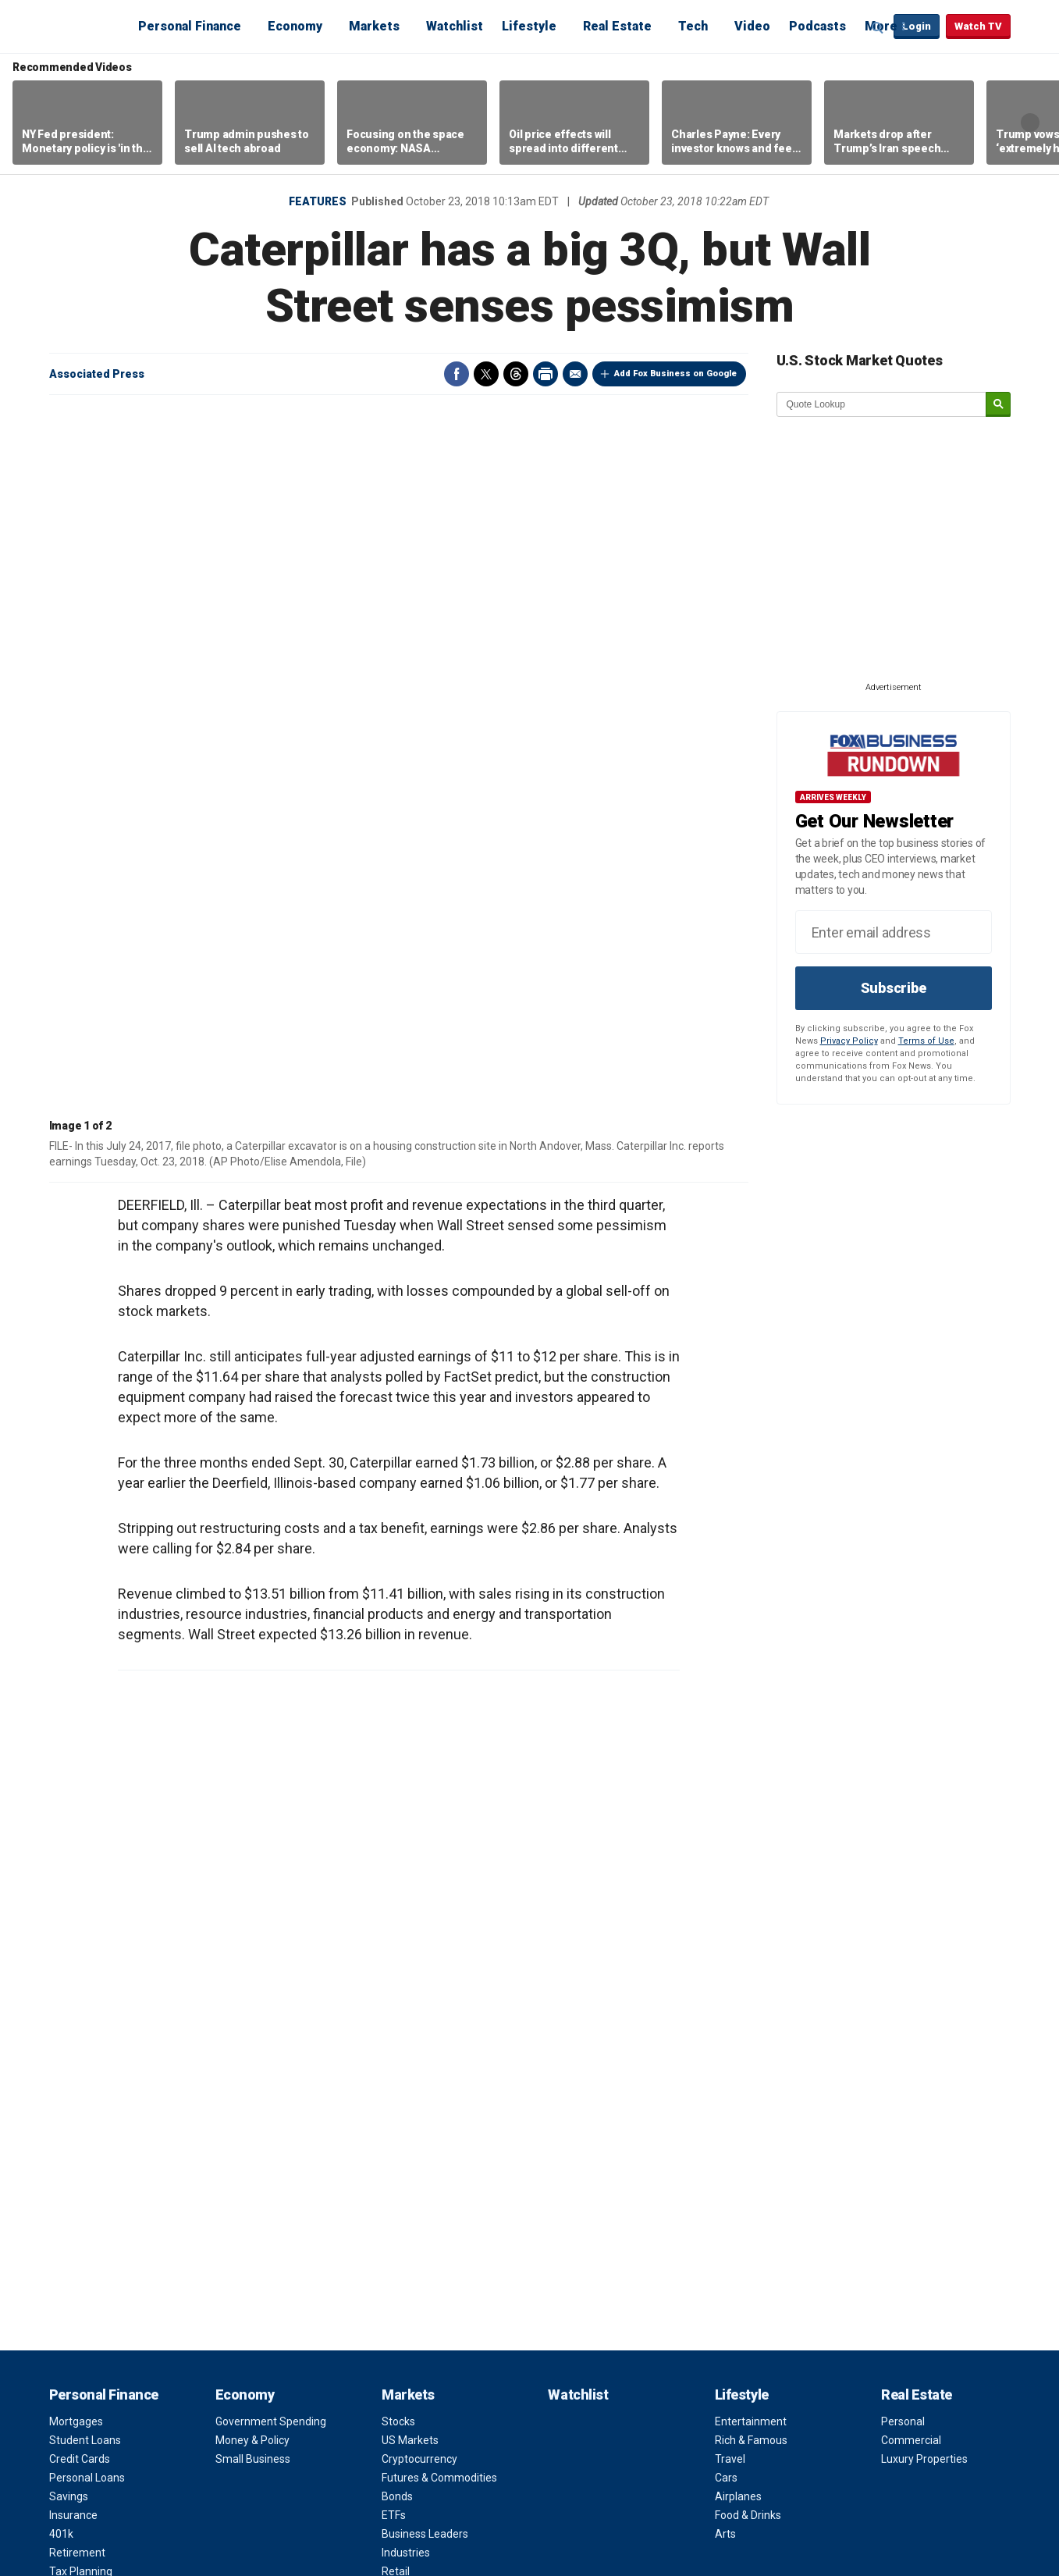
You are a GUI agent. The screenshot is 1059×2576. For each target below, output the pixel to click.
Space (64, 2277)
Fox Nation (740, 2333)
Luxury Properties (924, 1915)
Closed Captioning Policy (775, 2277)
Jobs (727, 2164)
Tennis (231, 2277)
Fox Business (86, 25)
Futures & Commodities (439, 1934)
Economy (295, 26)
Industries (406, 2009)
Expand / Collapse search (878, 27)
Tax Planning (80, 2028)
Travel (730, 1915)
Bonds (397, 1953)
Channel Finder (751, 2146)
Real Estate (617, 26)
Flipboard (849, 2468)
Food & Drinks (748, 1972)
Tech (693, 26)
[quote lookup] (881, 404)
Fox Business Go (754, 2352)
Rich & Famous (751, 1897)
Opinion (406, 2119)
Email (575, 373)
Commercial (911, 1897)
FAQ (725, 2221)
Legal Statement (230, 2494)
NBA (226, 2164)
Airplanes (738, 1953)
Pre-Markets (412, 2047)
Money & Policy (252, 1897)
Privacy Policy (849, 1041)
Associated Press (96, 374)
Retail (396, 2028)
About (734, 2119)
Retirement (77, 2009)
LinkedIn (879, 2468)
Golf (225, 2258)
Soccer (232, 2239)
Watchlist (454, 26)
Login (916, 26)
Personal (903, 1878)
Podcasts (817, 26)
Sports (236, 2119)
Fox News (738, 2314)
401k (61, 1990)
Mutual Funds (415, 2065)
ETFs (394, 1972)
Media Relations (754, 2239)
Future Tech (78, 2239)
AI (54, 2258)
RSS (909, 2468)
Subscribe (893, 988)
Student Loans (85, 1897)
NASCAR (237, 2202)
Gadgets (70, 2183)
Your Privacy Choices (321, 2462)
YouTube (820, 2468)
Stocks (398, 1878)
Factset (515, 2480)
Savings (68, 1953)
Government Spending (270, 1878)
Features (317, 201)
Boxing (232, 2221)
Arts (725, 1990)
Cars (726, 1934)
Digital (64, 2146)
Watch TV (978, 26)
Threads (515, 373)
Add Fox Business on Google (675, 373)
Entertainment (751, 1878)
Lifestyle (529, 26)
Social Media (80, 2164)
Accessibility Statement (773, 2296)
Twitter (486, 373)
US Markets (410, 1897)
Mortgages (76, 1878)
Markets (374, 26)
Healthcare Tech (89, 2221)
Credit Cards (79, 1915)
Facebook (456, 373)
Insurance (73, 1972)
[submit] (998, 405)
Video (752, 26)
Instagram (790, 2468)
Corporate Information (770, 2258)
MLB (226, 2183)
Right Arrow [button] (1030, 122)
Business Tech (84, 2202)
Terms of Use (926, 1041)
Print (545, 373)
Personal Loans (87, 1934)
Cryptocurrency (419, 1915)
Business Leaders (425, 1990)
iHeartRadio (998, 2468)
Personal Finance (189, 26)
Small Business (252, 1915)
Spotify (968, 2468)
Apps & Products (756, 2370)
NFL (224, 2146)
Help (396, 2462)
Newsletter (938, 2468)
